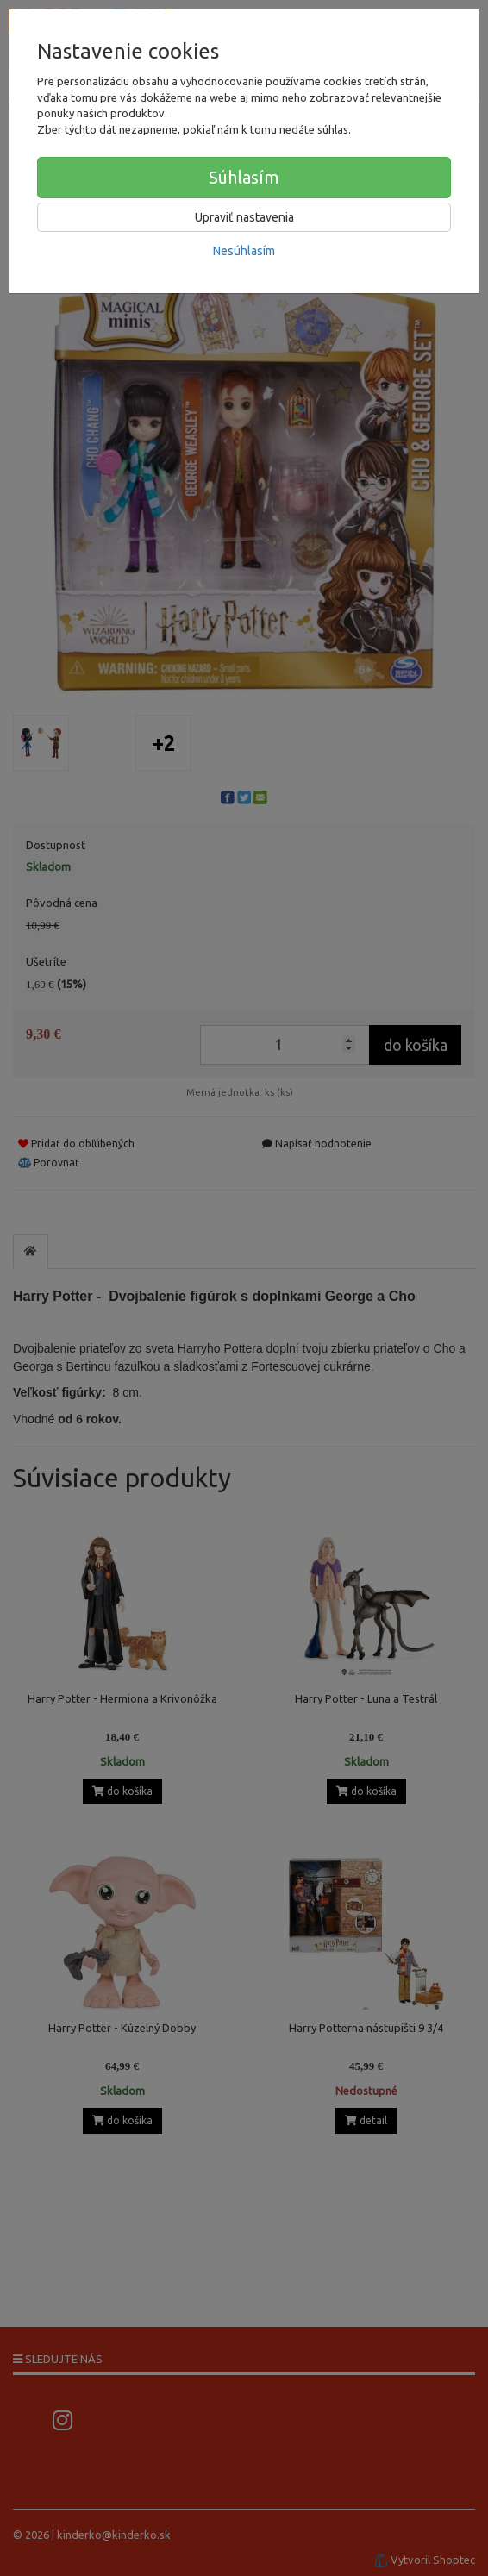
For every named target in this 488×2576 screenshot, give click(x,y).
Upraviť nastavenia (244, 217)
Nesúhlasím (244, 251)
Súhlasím (244, 177)
